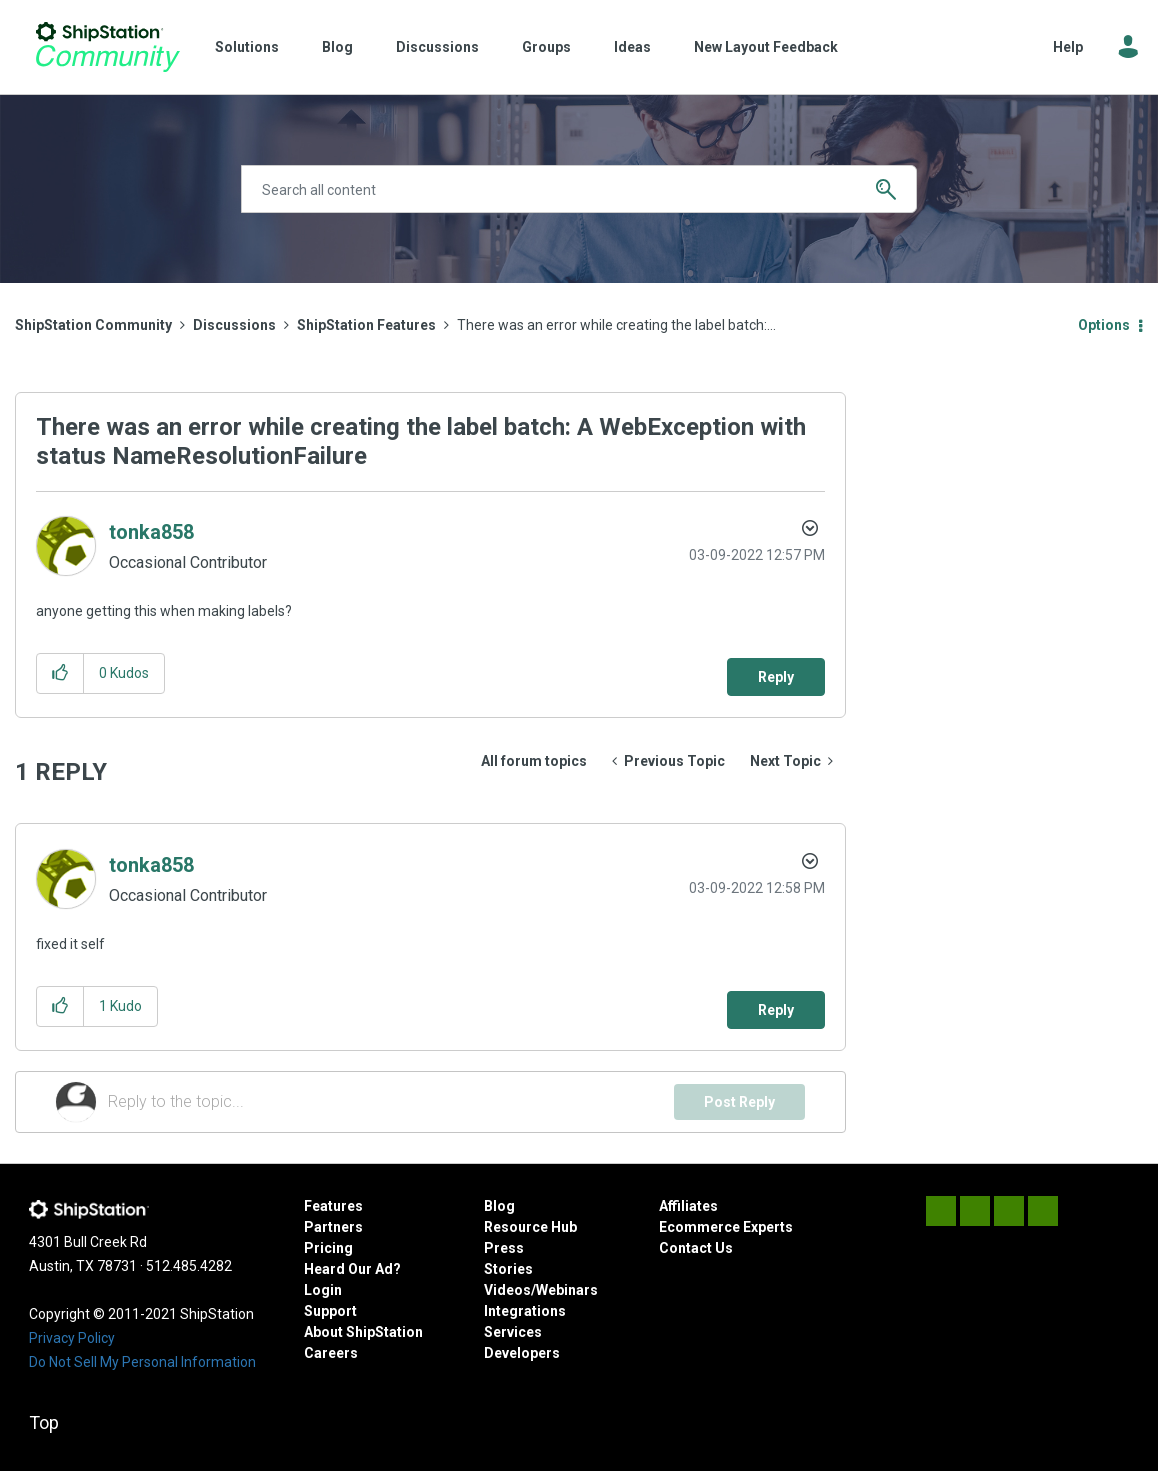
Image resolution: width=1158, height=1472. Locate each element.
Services (513, 1332)
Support (330, 1311)
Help (1068, 47)
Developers (522, 1353)
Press (504, 1248)
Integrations (525, 1311)
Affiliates (688, 1206)
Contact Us (696, 1248)
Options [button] (1104, 325)
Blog (337, 47)
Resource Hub (530, 1227)
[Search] (579, 189)
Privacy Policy (72, 1338)
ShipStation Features (366, 325)
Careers (331, 1353)
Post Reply (739, 1102)
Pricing (328, 1248)
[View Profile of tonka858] (151, 532)
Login (323, 1290)
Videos (507, 1290)
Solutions (247, 47)
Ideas (632, 47)
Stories (508, 1269)
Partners (333, 1227)
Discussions (437, 47)
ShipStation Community (107, 47)
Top (44, 1422)
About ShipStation (363, 1332)
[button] (60, 673)
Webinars (567, 1290)
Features (333, 1206)
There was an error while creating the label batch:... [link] (616, 325)
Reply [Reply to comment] (776, 1010)
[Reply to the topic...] (391, 1102)
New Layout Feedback (766, 47)
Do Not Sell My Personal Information (142, 1362)
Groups (546, 47)
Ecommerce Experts (726, 1227)
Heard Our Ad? (352, 1269)
